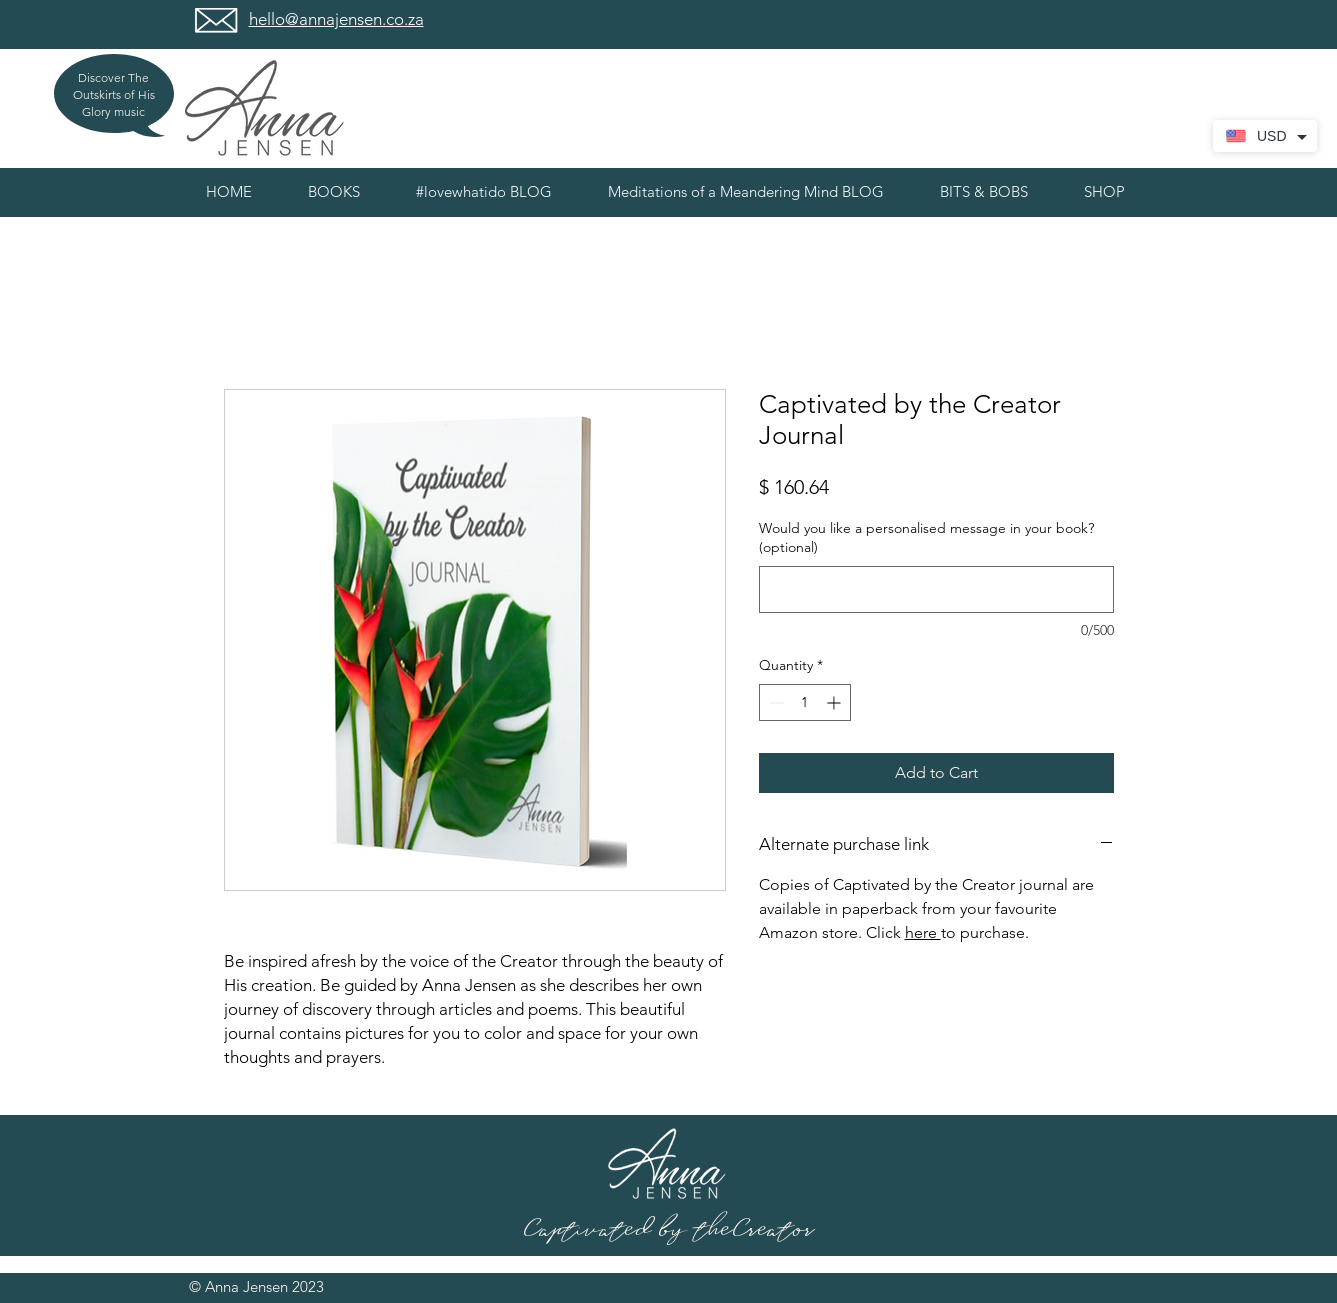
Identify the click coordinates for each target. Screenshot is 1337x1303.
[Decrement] (774, 702)
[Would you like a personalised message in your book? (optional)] (936, 589)
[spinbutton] (805, 702)
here (923, 932)
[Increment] (835, 702)
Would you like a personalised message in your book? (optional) (926, 538)
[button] (984, 192)
